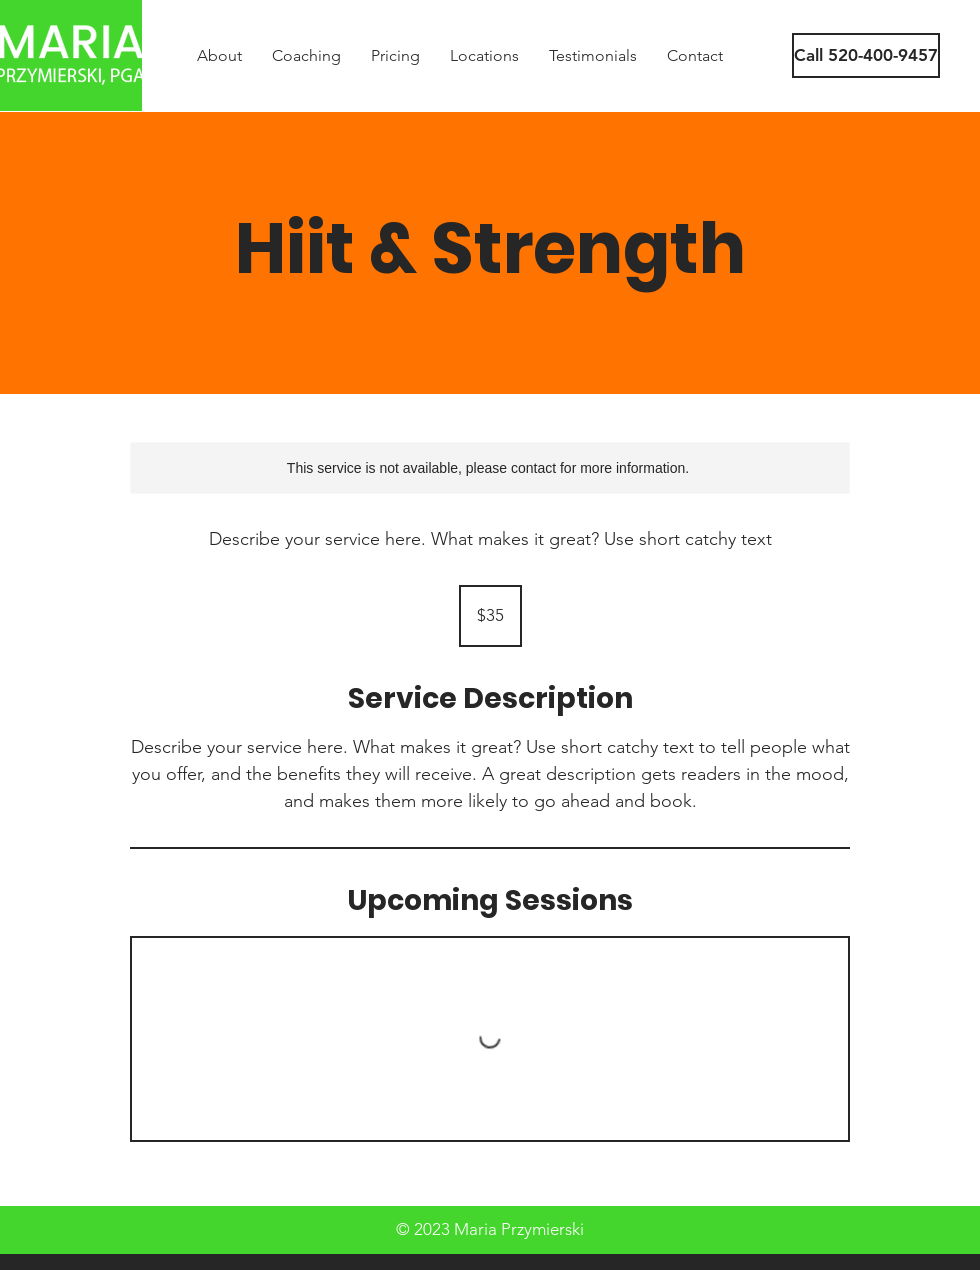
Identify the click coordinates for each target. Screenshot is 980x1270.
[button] (857, 55)
